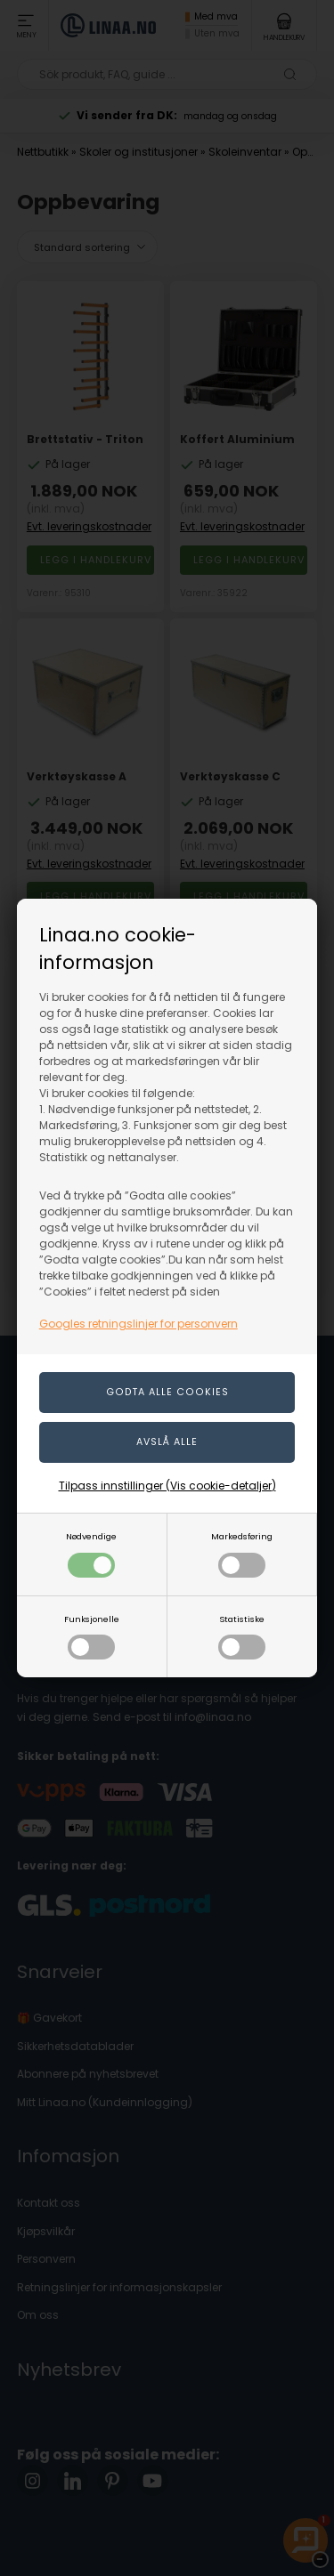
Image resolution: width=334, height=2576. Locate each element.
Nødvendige (91, 1554)
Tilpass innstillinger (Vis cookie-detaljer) (167, 1485)
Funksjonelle (91, 1636)
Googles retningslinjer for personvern (138, 1323)
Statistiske (241, 1636)
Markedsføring (242, 1554)
